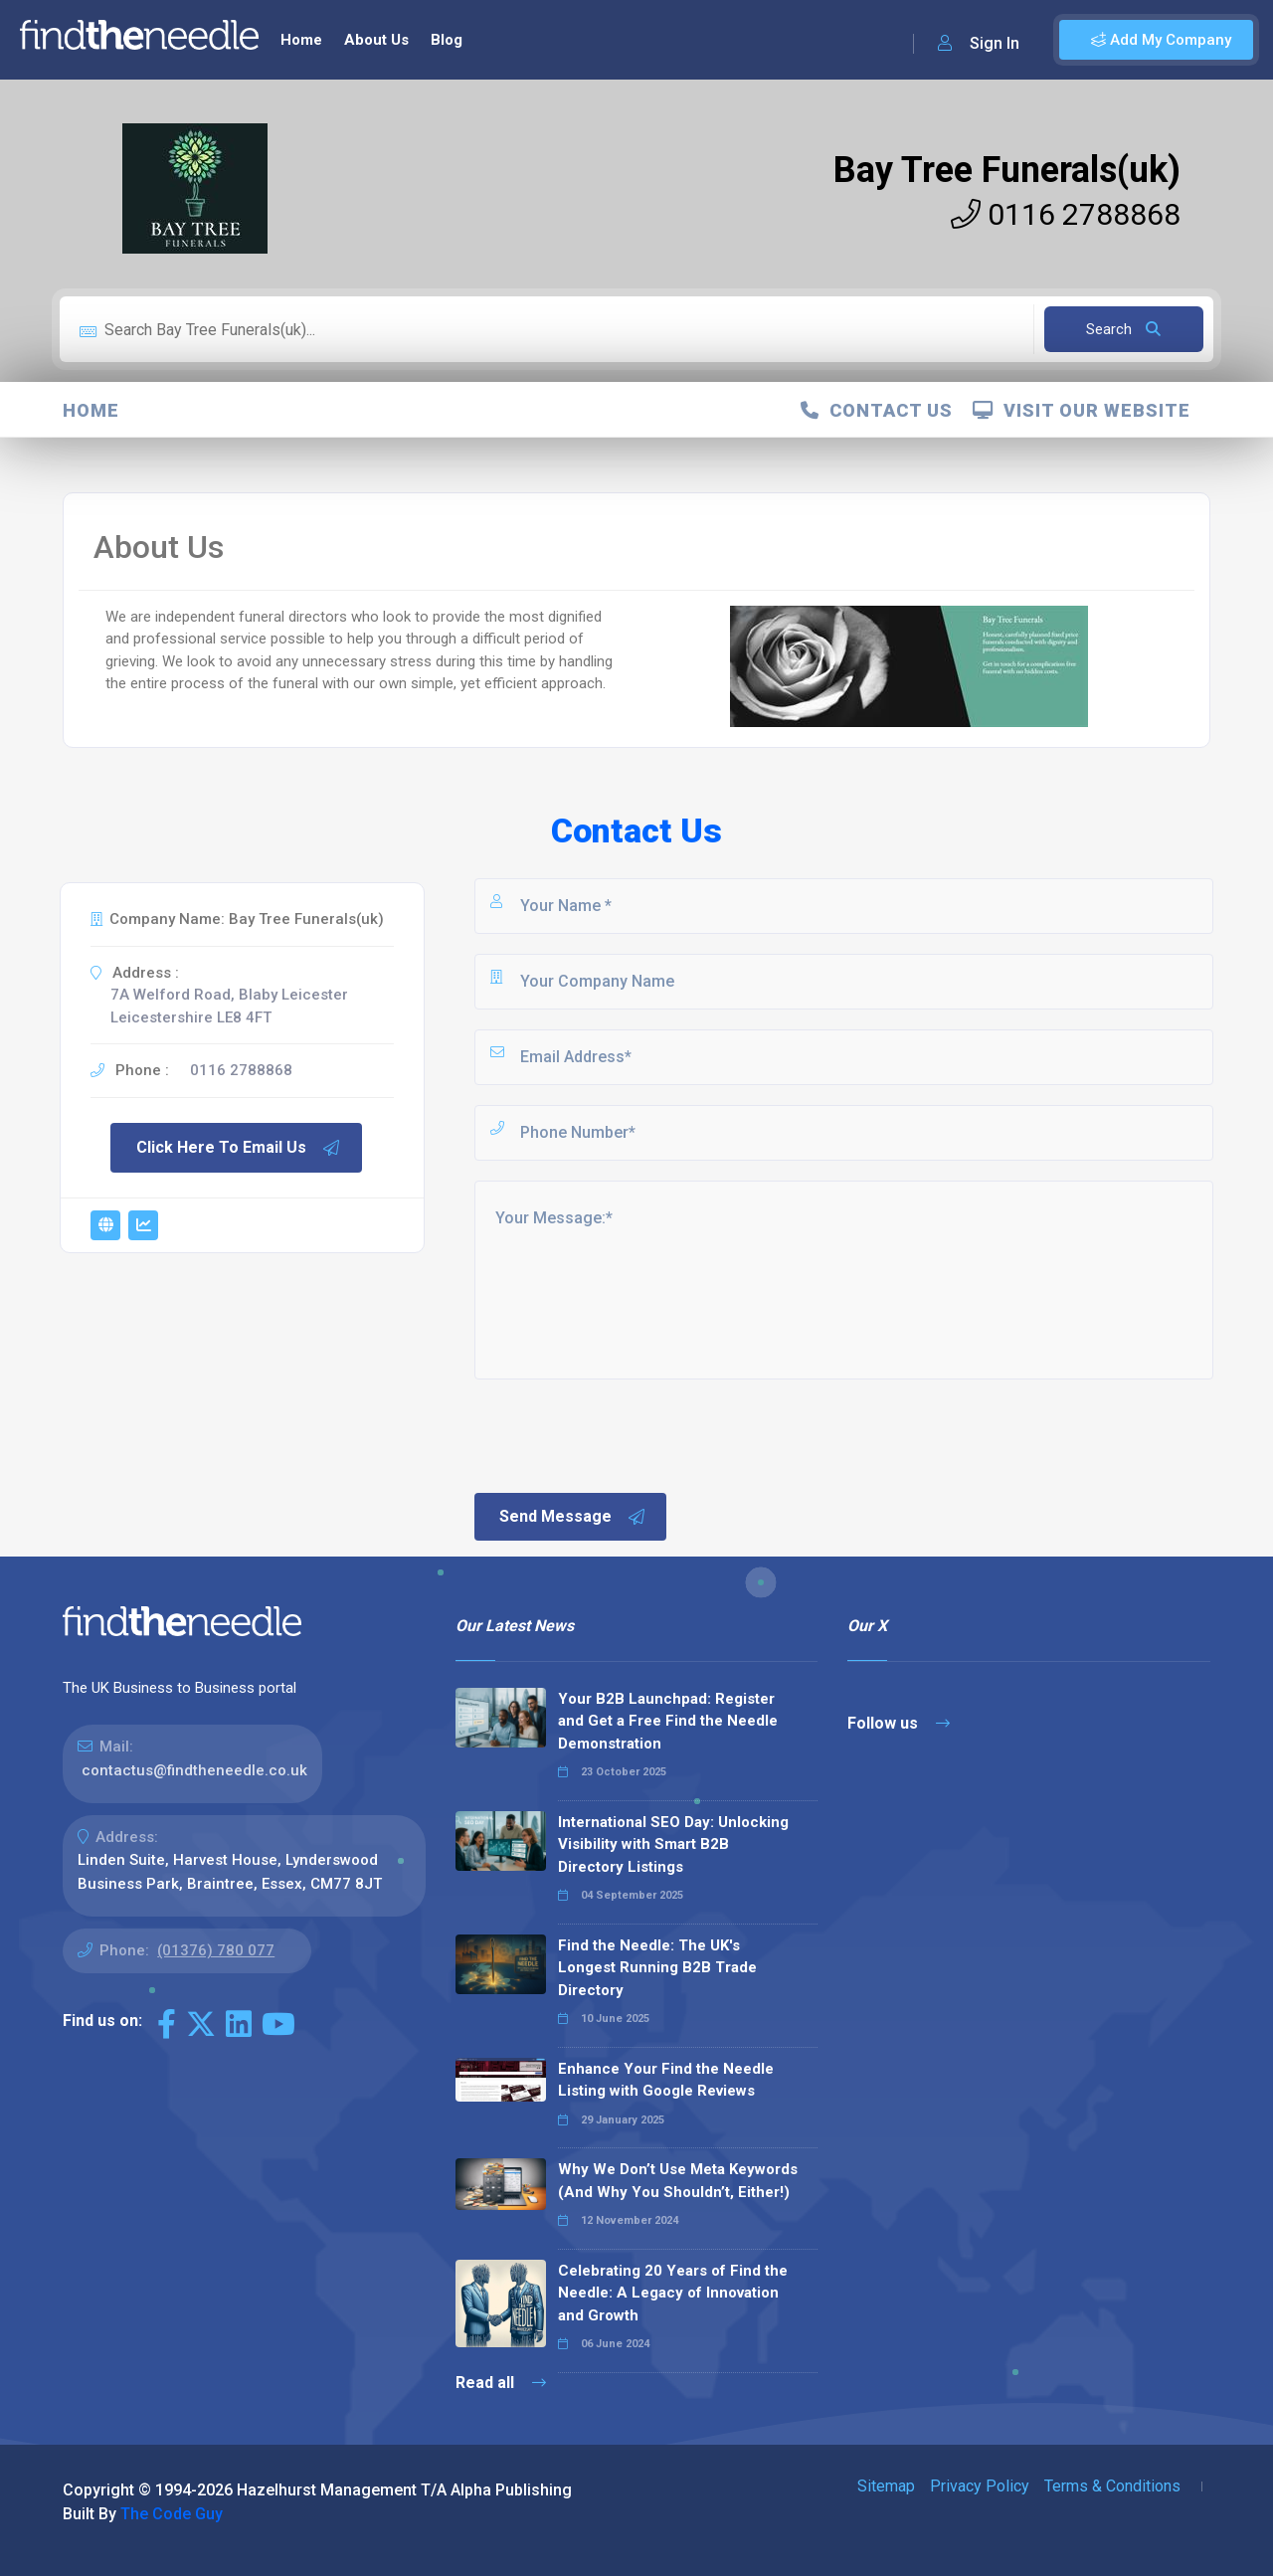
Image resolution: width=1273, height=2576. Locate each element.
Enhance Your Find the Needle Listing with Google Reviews (666, 2080)
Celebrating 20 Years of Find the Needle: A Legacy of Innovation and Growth (673, 2293)
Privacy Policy (979, 2486)
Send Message (572, 1517)
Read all (500, 2382)
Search (1123, 329)
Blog (446, 40)
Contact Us (877, 410)
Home (301, 40)
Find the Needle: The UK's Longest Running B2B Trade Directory (657, 1967)
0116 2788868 (1066, 214)
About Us (376, 40)
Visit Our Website (1081, 410)
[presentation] (622, 1434)
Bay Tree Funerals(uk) (1007, 170)
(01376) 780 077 (215, 1950)
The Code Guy (171, 2513)
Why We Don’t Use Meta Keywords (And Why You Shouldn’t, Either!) (678, 2180)
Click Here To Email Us (238, 1148)
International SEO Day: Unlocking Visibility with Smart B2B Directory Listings (673, 1844)
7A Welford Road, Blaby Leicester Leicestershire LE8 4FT (229, 1006)
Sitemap (886, 2486)
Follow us (898, 1723)
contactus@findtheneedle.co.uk (194, 1770)
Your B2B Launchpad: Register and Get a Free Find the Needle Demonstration (668, 1721)
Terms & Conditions (1112, 2486)
